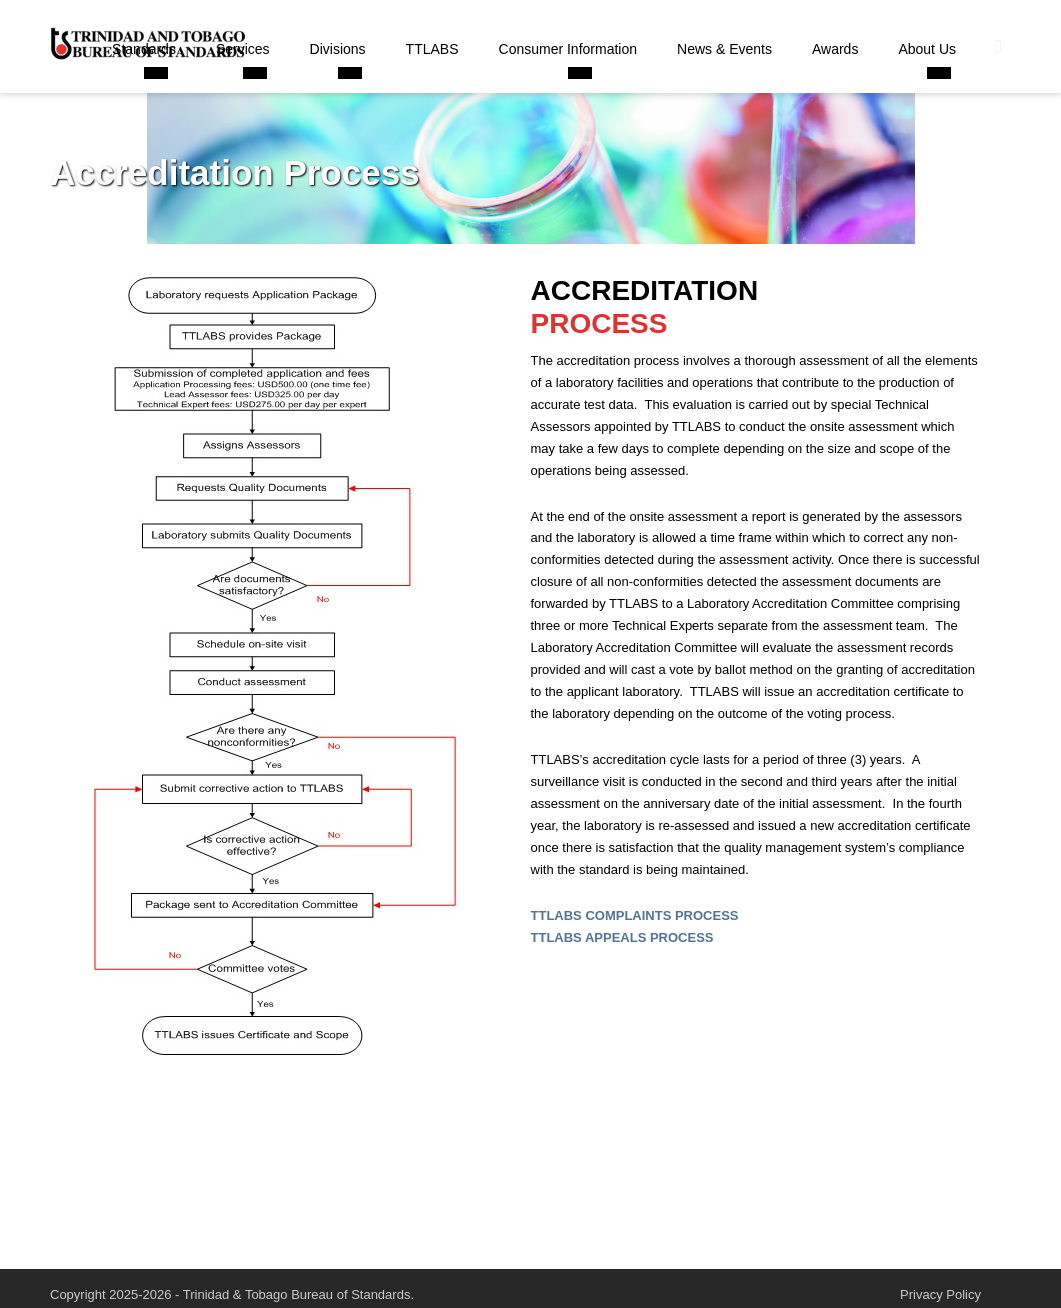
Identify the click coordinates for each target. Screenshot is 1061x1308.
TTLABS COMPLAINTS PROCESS (635, 915)
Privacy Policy (940, 1294)
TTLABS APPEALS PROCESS (622, 937)
